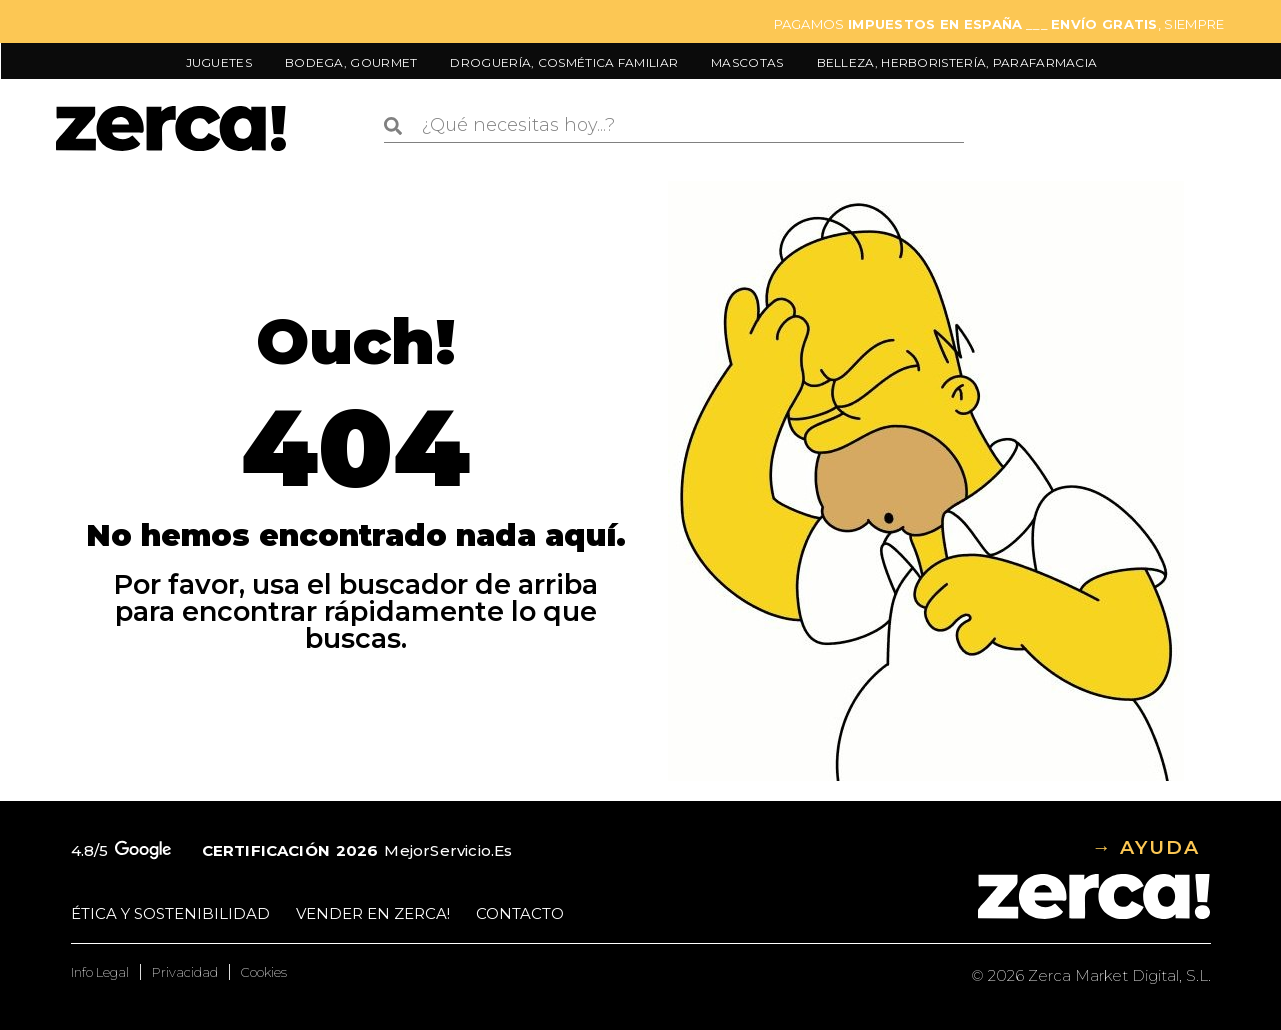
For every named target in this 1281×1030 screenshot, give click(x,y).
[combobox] (674, 126)
